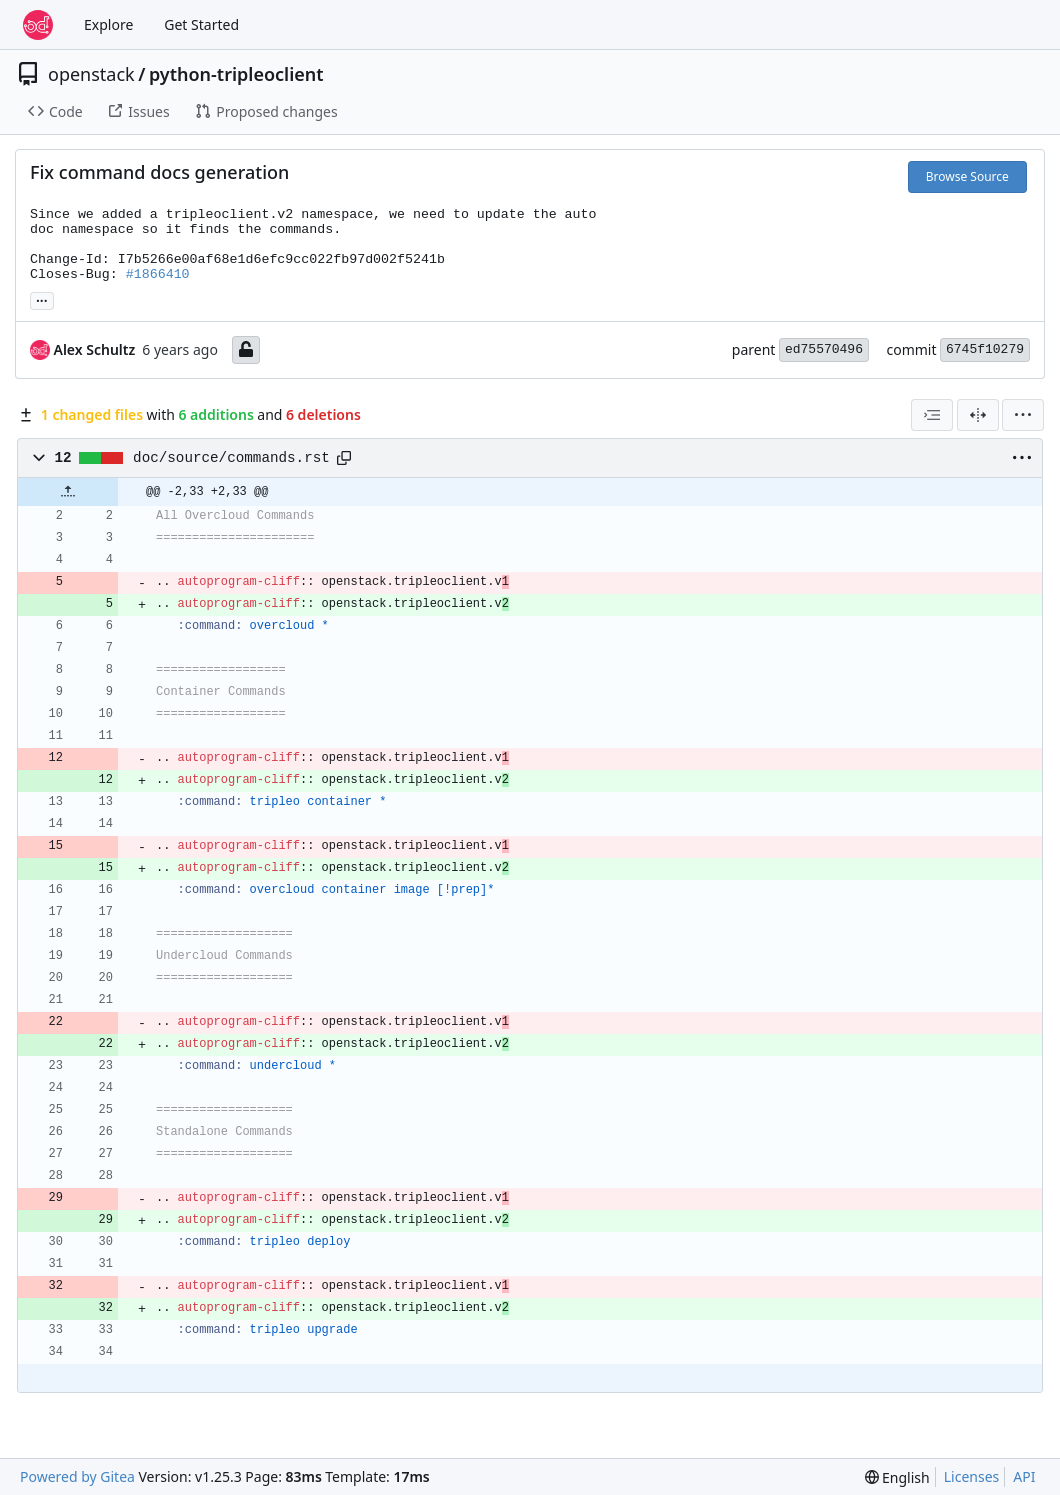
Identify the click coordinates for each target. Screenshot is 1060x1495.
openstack (91, 74)
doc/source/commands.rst (231, 458)
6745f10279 (985, 349)
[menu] (1023, 415)
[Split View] (978, 415)
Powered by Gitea (77, 1476)
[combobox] (932, 415)
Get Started (201, 24)
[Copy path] (344, 458)
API (1024, 1476)
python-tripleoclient (236, 74)
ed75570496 (824, 349)
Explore (108, 24)
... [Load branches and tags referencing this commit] (42, 299)
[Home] (38, 25)
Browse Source (967, 176)
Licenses (972, 1476)
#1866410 (158, 274)
